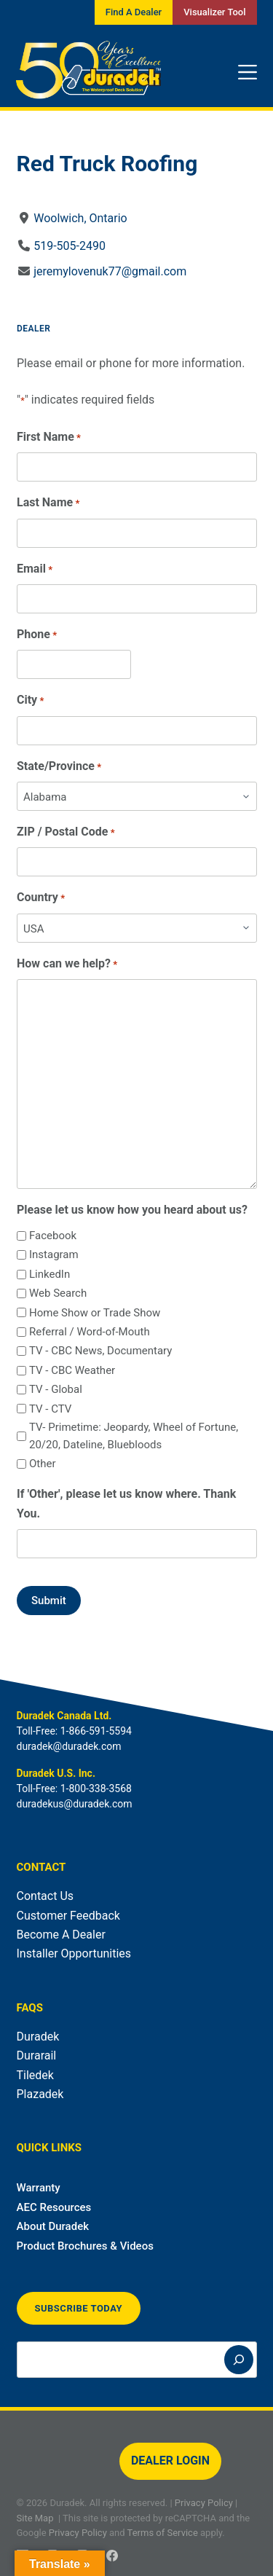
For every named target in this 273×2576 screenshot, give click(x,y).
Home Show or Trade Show (93, 1312)
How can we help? (67, 964)
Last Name (48, 503)
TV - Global (55, 1389)
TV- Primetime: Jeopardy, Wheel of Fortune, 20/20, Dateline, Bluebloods (132, 1436)
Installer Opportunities (74, 1953)
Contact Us (45, 1896)
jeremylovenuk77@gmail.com (109, 271)
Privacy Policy (204, 2502)
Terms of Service (162, 2532)
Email (34, 569)
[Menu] (247, 72)
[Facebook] (112, 2555)
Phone (37, 635)
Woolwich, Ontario (80, 218)
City (30, 700)
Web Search (57, 1293)
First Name (49, 437)
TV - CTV (49, 1408)
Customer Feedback (68, 1916)
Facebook (52, 1235)
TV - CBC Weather (71, 1370)
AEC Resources (54, 2207)
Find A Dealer (134, 12)
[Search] (238, 2359)
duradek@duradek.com (69, 1746)
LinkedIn (48, 1274)
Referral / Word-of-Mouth (88, 1331)
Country (41, 898)
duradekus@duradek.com (74, 1804)
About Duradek (53, 2226)
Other (41, 1463)
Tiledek (35, 2075)
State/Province (59, 766)
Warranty (38, 2187)
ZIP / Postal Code (66, 832)
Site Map (35, 2518)
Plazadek (40, 2094)
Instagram (53, 1254)
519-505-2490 (69, 246)
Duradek (38, 2036)
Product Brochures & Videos (85, 2246)
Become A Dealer (61, 1934)
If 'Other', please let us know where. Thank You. (126, 1503)
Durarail (37, 2055)
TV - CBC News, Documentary (99, 1350)
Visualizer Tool (214, 12)
